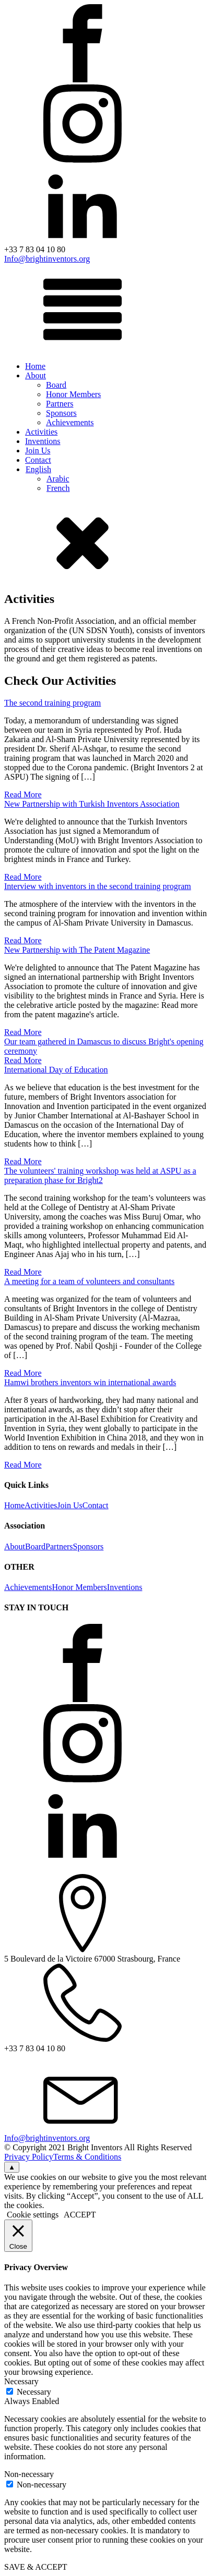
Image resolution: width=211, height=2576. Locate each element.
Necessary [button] (21, 2381)
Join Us (37, 450)
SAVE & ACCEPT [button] (35, 2566)
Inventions (43, 441)
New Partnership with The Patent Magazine (77, 949)
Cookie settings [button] (32, 2214)
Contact (38, 459)
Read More (23, 794)
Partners (59, 403)
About (35, 375)
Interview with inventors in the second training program (97, 886)
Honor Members (73, 394)
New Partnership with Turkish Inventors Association (92, 803)
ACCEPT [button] (80, 2214)
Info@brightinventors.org (47, 258)
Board (56, 384)
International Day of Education (56, 1069)
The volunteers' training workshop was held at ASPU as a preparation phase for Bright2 (100, 1175)
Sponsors (61, 413)
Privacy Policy (28, 2156)
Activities (41, 431)
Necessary (34, 2391)
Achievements (70, 422)
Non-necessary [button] (29, 2474)
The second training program (52, 702)
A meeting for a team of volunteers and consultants (89, 1281)
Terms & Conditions (87, 2156)
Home (35, 366)
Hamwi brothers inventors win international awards (90, 1382)
